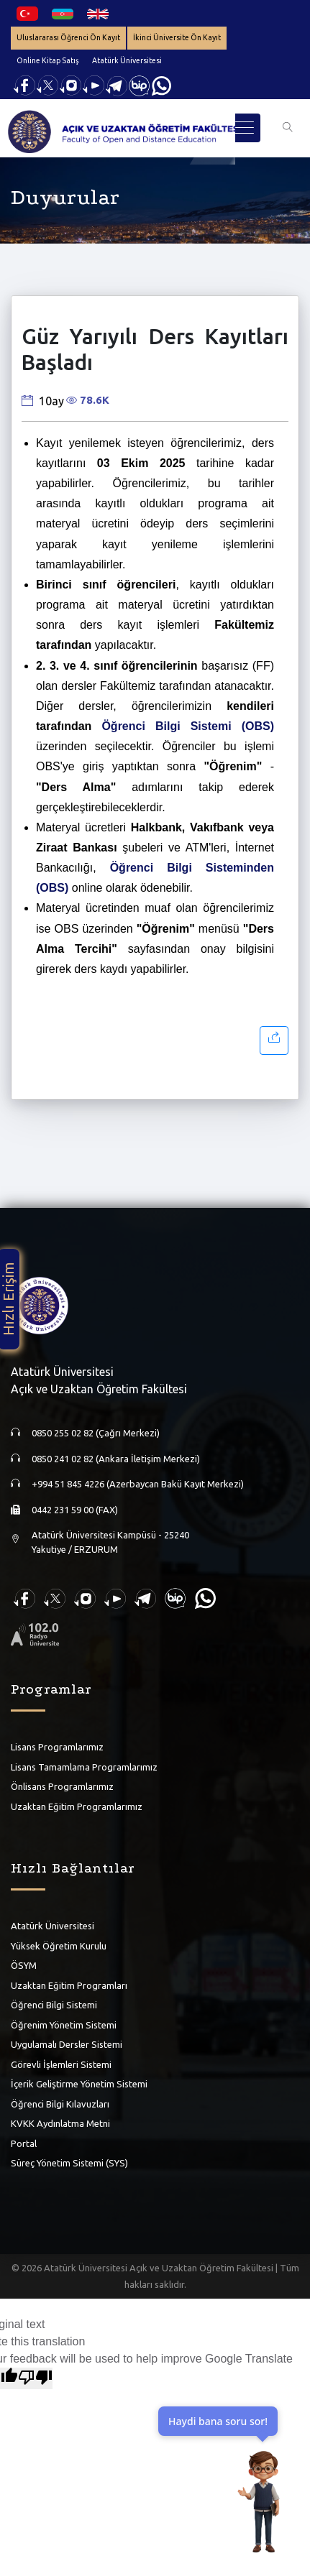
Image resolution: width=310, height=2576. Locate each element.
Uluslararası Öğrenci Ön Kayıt (68, 37)
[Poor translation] (35, 2378)
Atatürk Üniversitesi (127, 60)
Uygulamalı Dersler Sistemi (66, 2044)
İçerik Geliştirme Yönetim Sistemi (79, 2084)
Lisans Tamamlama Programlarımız (84, 1767)
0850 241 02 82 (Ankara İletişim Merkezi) (116, 1459)
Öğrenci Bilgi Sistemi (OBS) (187, 726)
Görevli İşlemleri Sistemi (61, 2064)
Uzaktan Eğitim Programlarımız (76, 1806)
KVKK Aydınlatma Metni (60, 2123)
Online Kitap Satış (48, 60)
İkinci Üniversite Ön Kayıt (177, 37)
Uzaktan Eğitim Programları (69, 1985)
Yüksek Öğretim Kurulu (58, 1946)
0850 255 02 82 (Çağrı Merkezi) (96, 1433)
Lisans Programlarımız (57, 1747)
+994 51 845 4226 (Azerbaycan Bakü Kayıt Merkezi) (138, 1484)
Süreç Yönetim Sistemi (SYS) (69, 2163)
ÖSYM (24, 1965)
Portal (24, 2143)
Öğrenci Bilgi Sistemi (54, 2005)
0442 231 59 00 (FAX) (75, 1510)
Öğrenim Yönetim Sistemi (64, 2025)
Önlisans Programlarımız (62, 1786)
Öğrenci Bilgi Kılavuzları (60, 2104)
